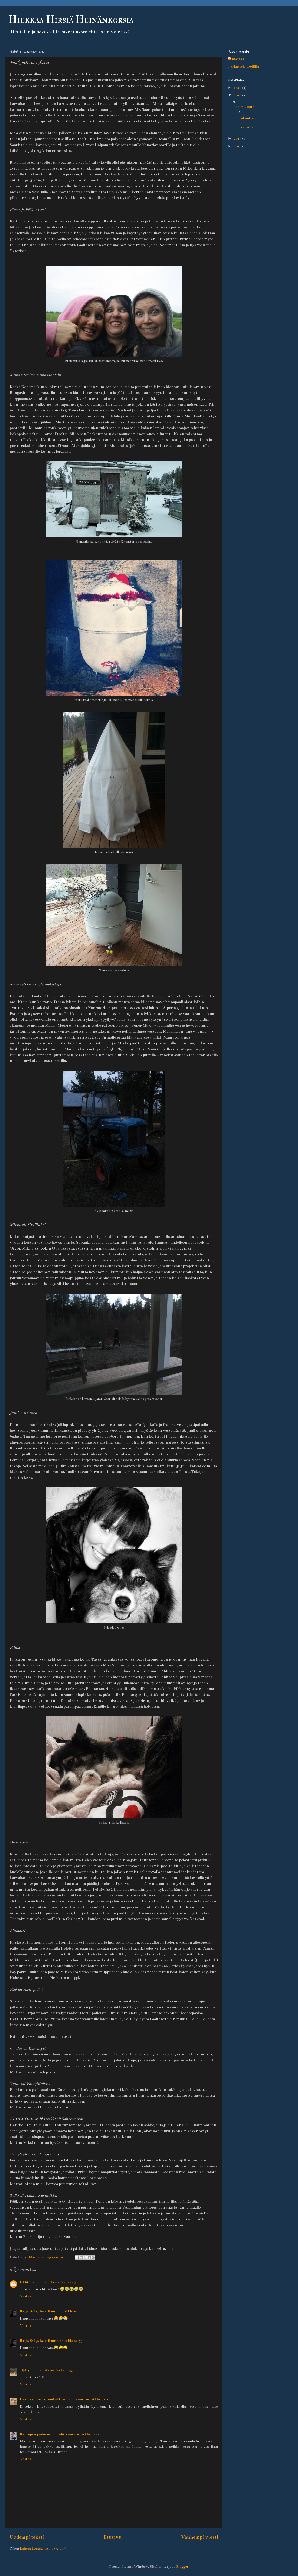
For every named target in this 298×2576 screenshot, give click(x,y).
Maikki (238, 59)
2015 (238, 138)
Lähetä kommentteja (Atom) (43, 2548)
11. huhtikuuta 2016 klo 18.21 (75, 2434)
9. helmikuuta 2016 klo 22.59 (59, 2311)
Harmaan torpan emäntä (40, 2399)
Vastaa (25, 2296)
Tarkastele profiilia (243, 66)
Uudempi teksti (27, 2537)
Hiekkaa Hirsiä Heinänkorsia (71, 19)
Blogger (182, 2567)
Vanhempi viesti (199, 2537)
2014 (238, 146)
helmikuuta (245, 107)
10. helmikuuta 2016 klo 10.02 (85, 2399)
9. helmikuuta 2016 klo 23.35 (50, 2370)
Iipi (23, 2370)
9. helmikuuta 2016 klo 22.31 (55, 2282)
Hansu (25, 2282)
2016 (238, 95)
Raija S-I (27, 2311)
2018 (238, 88)
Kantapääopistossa (35, 2434)
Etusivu (113, 2537)
